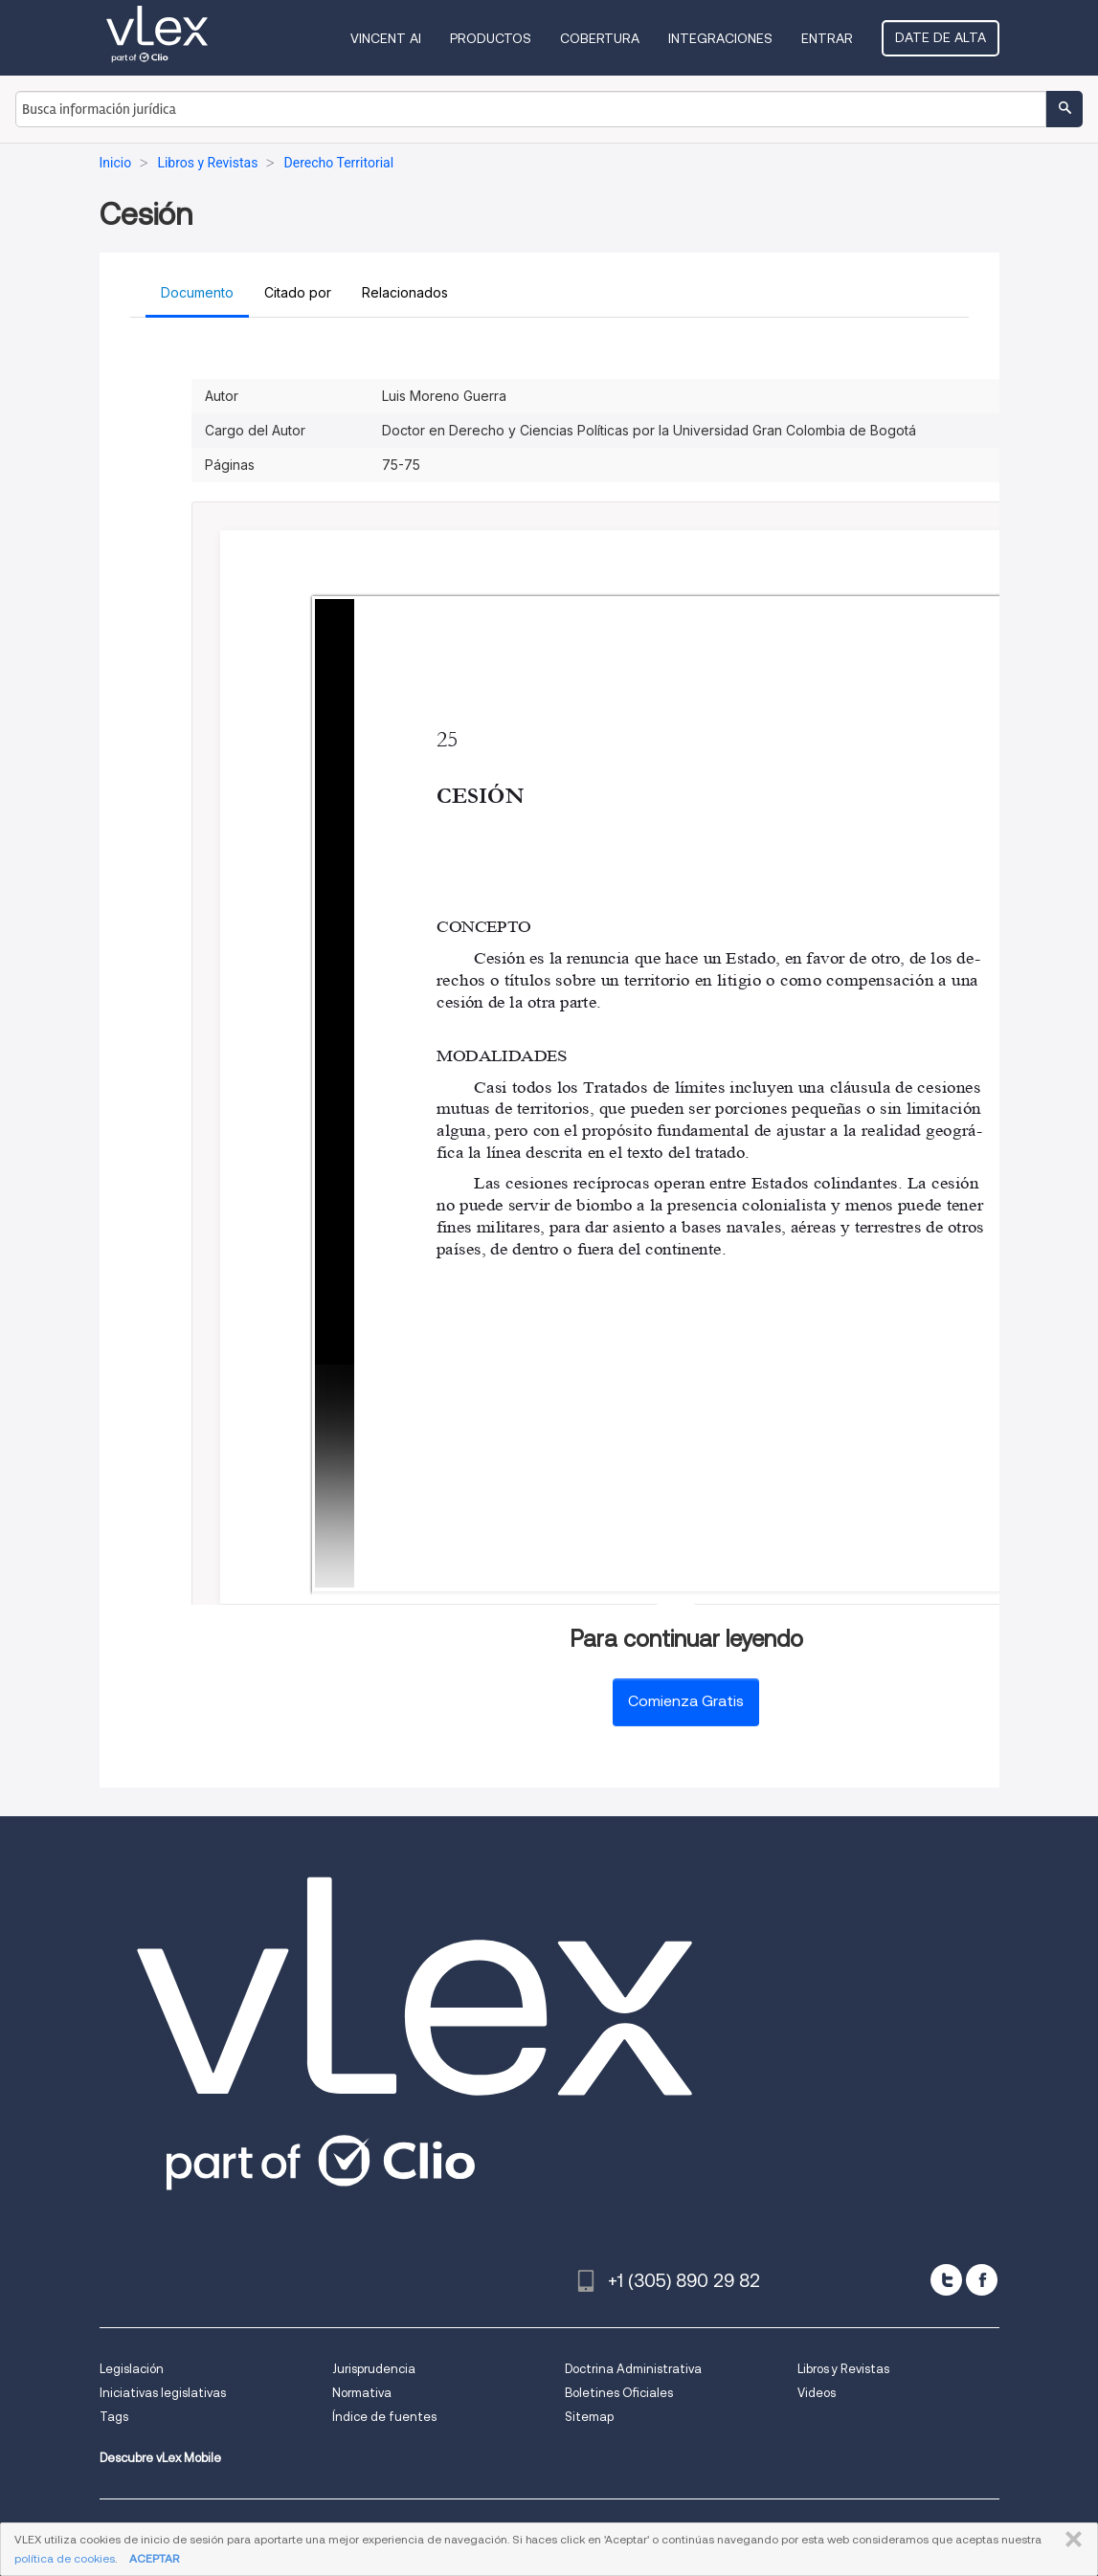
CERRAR (1070, 2539)
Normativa (362, 2393)
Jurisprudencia (373, 2369)
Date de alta (940, 37)
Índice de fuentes (384, 2416)
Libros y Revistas (843, 2369)
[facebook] (981, 2280)
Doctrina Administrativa (633, 2369)
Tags (114, 2416)
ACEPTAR (154, 2558)
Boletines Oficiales (619, 2393)
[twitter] (946, 2280)
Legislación (132, 2369)
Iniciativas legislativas (163, 2393)
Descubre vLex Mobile (160, 2458)
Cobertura (599, 38)
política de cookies (64, 2558)
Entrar (827, 38)
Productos (490, 38)
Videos (816, 2393)
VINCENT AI (385, 38)
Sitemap (589, 2416)
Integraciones (720, 38)
